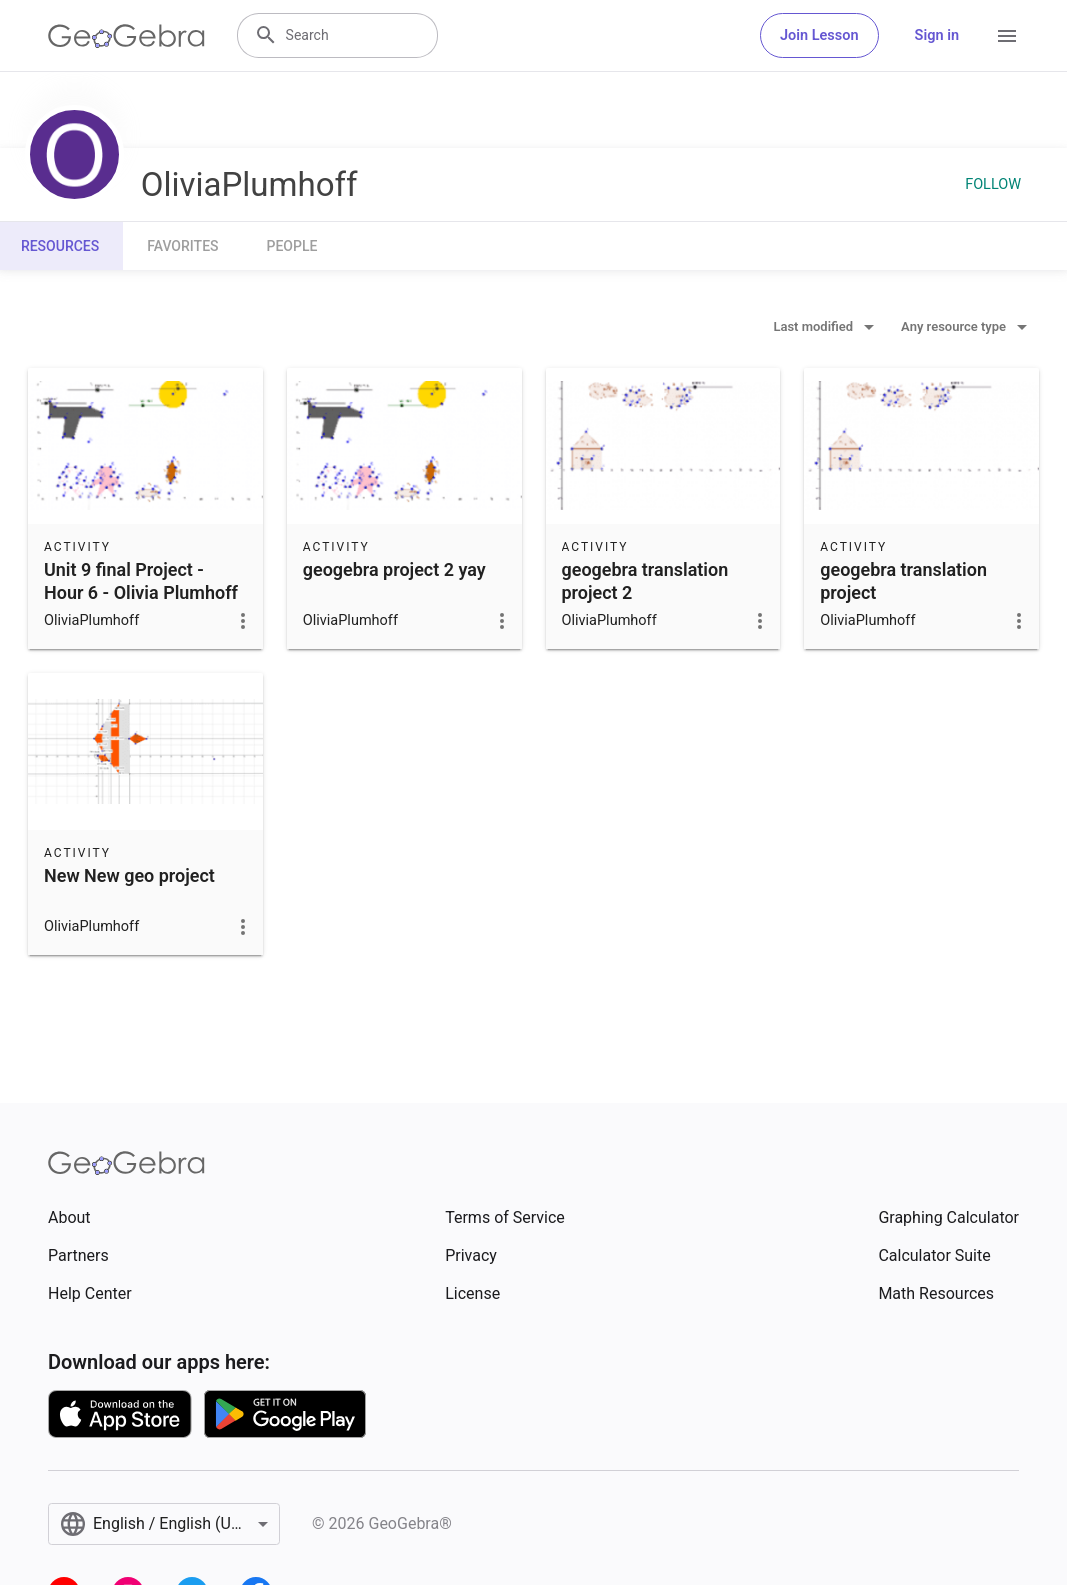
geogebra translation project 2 (645, 581)
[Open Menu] (1007, 36)
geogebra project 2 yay (394, 569)
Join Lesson (819, 35)
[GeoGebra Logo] (126, 36)
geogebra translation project (903, 581)
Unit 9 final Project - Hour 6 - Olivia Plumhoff (141, 581)
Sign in (937, 35)
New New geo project (129, 875)
